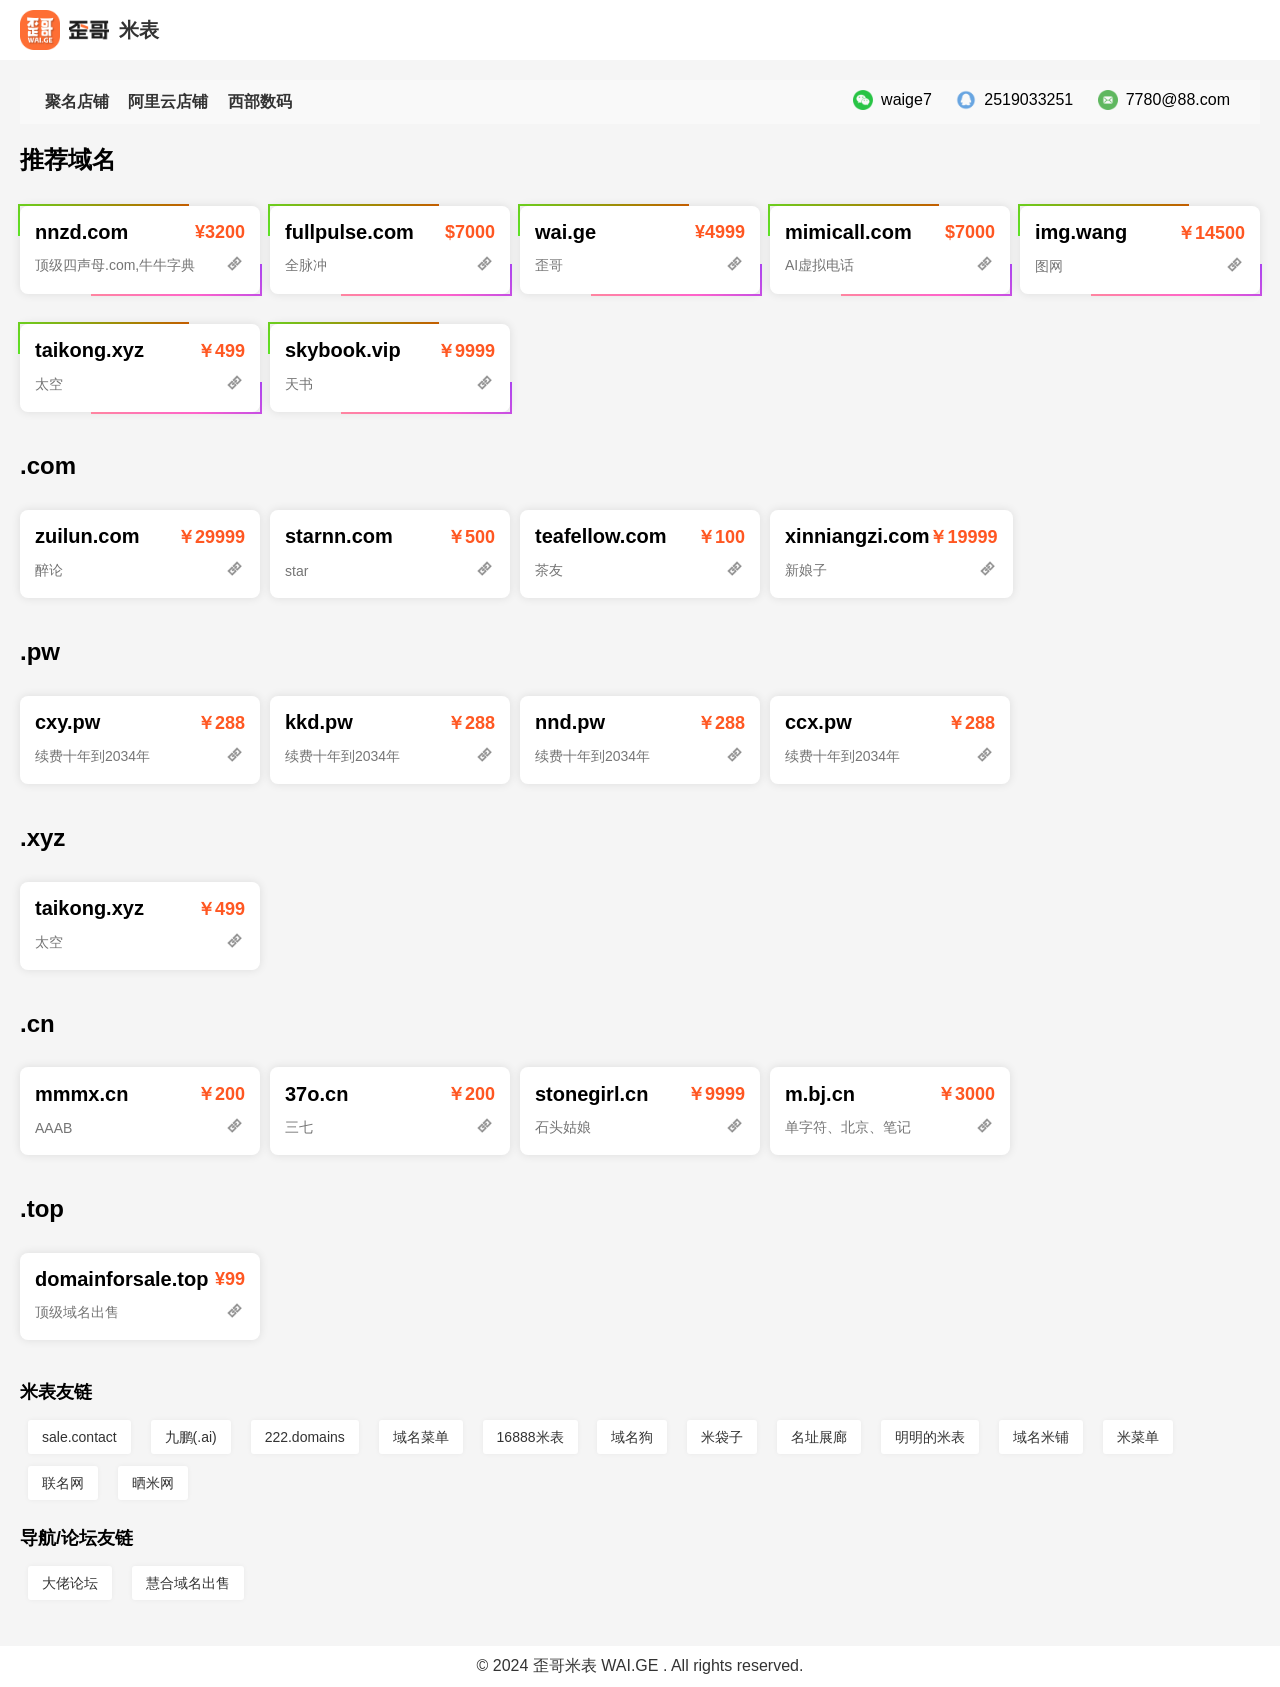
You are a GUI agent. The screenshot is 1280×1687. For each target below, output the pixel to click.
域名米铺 (1041, 1437)
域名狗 (632, 1437)
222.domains (305, 1437)
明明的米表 (930, 1437)
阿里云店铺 (168, 101)
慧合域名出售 (188, 1583)
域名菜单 (421, 1437)
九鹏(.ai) (191, 1437)
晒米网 (153, 1483)
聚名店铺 (77, 101)
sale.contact (79, 1437)
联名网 (63, 1483)
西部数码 (260, 101)
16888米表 (530, 1437)
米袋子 (722, 1437)
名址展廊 (819, 1437)
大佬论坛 (70, 1583)
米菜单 (1138, 1437)
